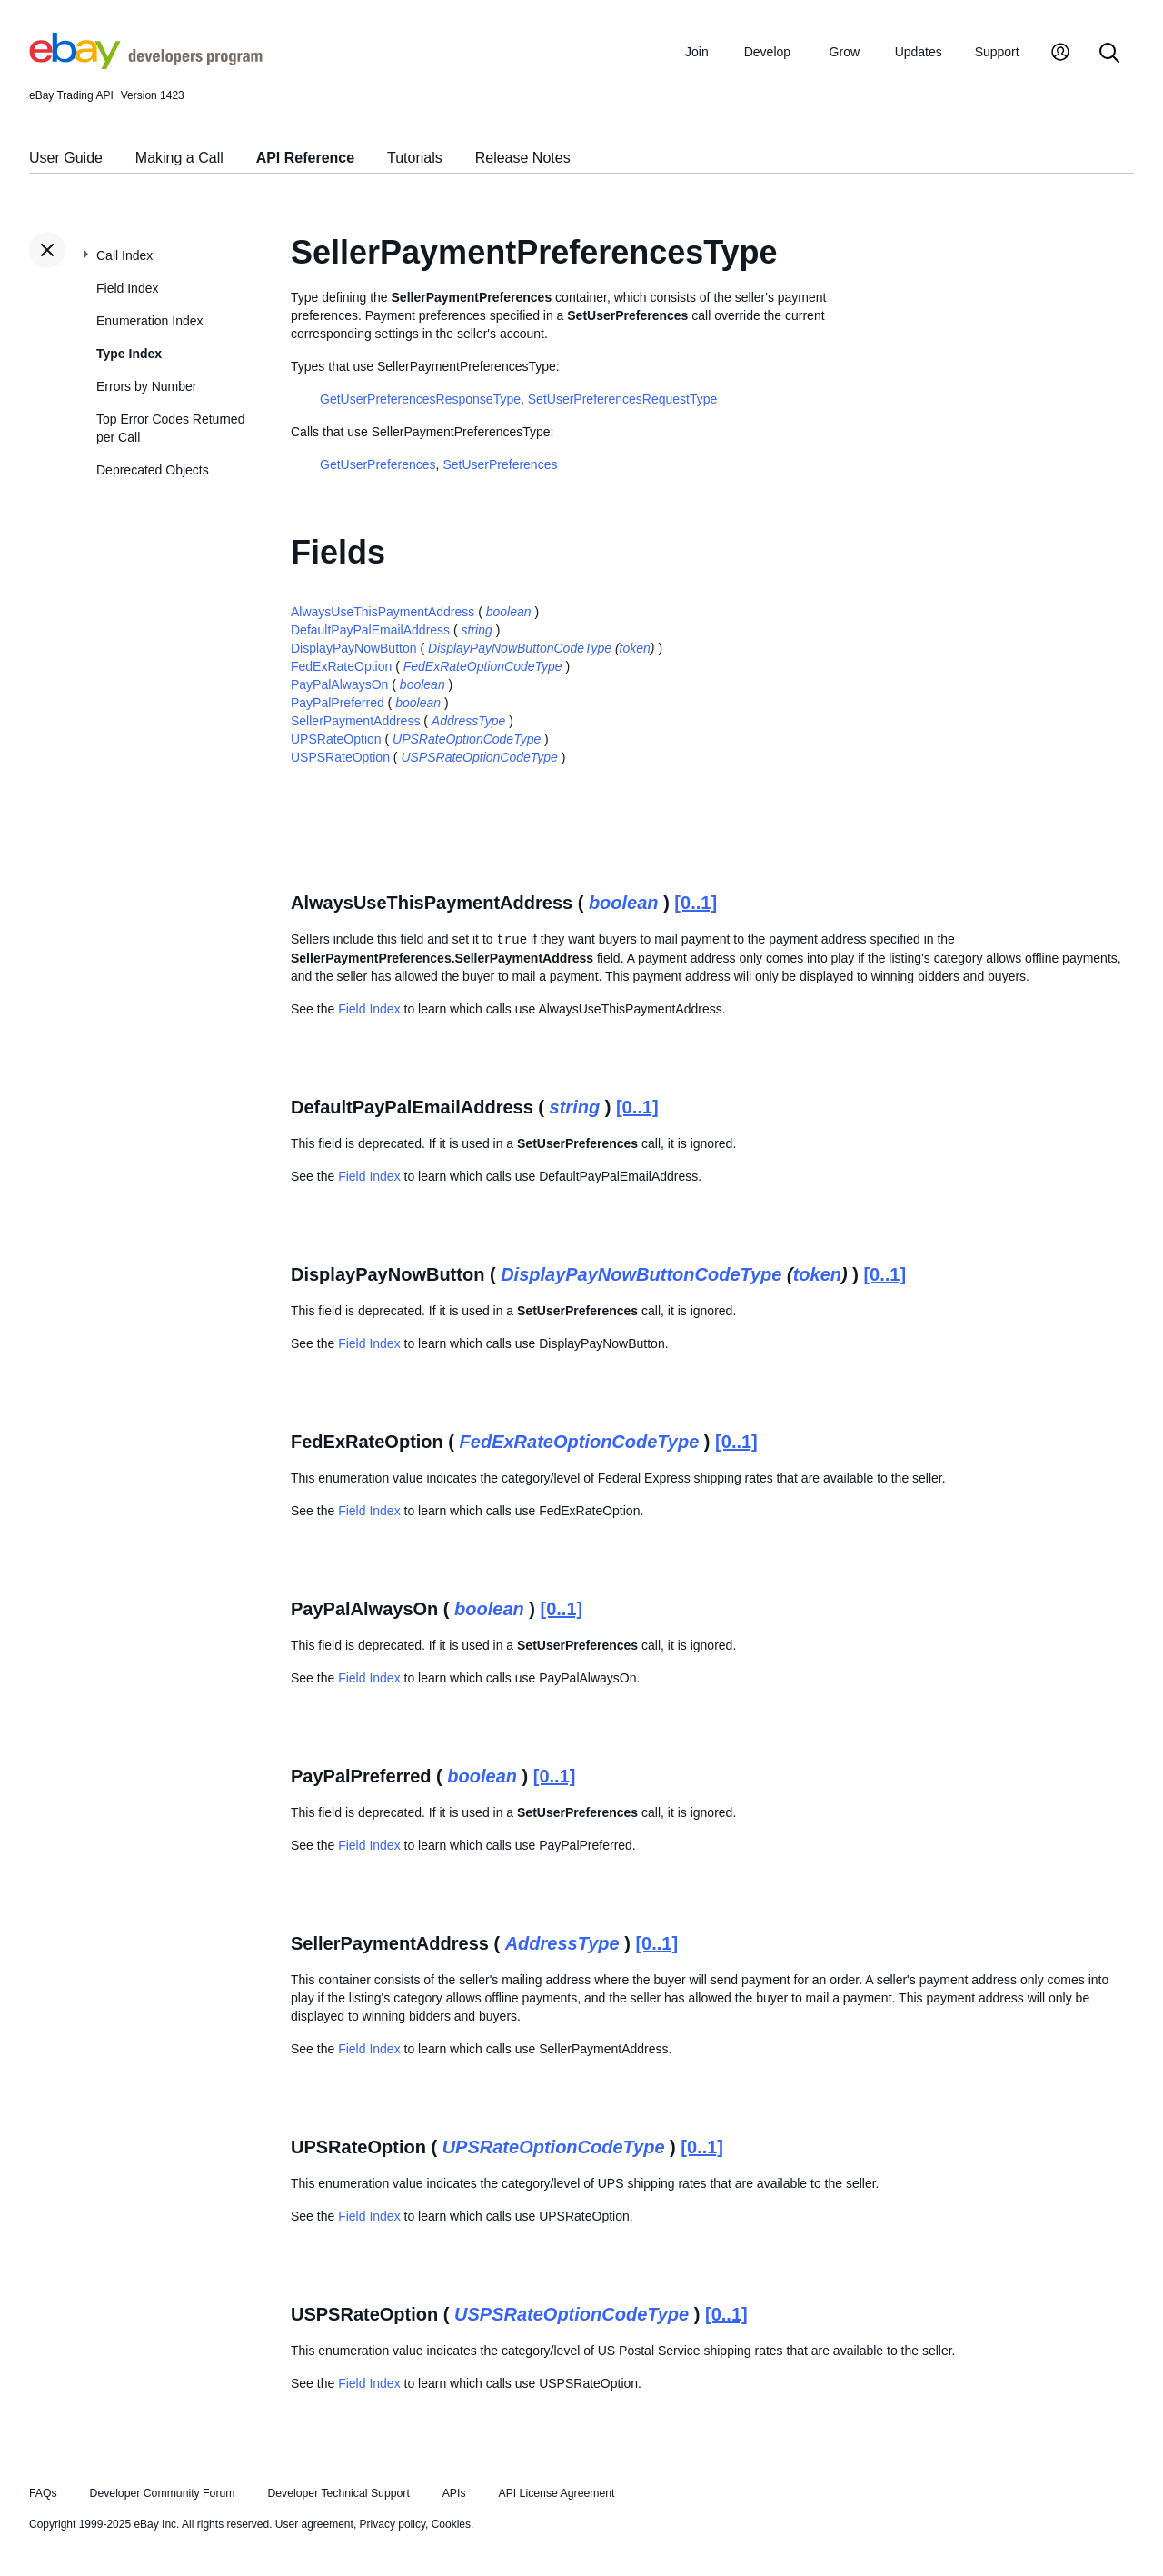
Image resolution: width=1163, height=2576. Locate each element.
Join (697, 52)
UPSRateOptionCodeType (467, 739)
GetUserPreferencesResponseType (420, 399)
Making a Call (179, 157)
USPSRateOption (340, 757)
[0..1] (695, 903)
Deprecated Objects (152, 470)
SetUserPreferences (499, 464)
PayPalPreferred (337, 702)
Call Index (124, 255)
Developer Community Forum (162, 2493)
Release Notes (523, 157)
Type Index (129, 353)
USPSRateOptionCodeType (479, 757)
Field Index (127, 288)
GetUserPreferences (378, 464)
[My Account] (1060, 54)
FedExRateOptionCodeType (482, 666)
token (635, 648)
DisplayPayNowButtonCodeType (519, 648)
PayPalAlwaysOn (339, 684)
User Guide (66, 157)
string (477, 630)
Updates (918, 52)
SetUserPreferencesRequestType (623, 399)
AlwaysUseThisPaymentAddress (382, 611)
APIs (454, 2493)
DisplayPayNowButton (354, 648)
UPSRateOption (336, 739)
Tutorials (414, 157)
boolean (509, 611)
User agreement (314, 2524)
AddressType (468, 721)
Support (997, 52)
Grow (845, 52)
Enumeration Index (150, 321)
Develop (767, 52)
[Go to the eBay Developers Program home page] (146, 64)
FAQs (43, 2493)
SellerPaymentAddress (355, 721)
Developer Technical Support (338, 2493)
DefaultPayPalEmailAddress (370, 630)
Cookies (451, 2524)
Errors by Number (146, 386)
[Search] (1109, 54)
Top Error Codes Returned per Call (170, 428)
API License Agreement (556, 2493)
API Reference (305, 157)
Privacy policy (392, 2524)
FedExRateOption (341, 666)
